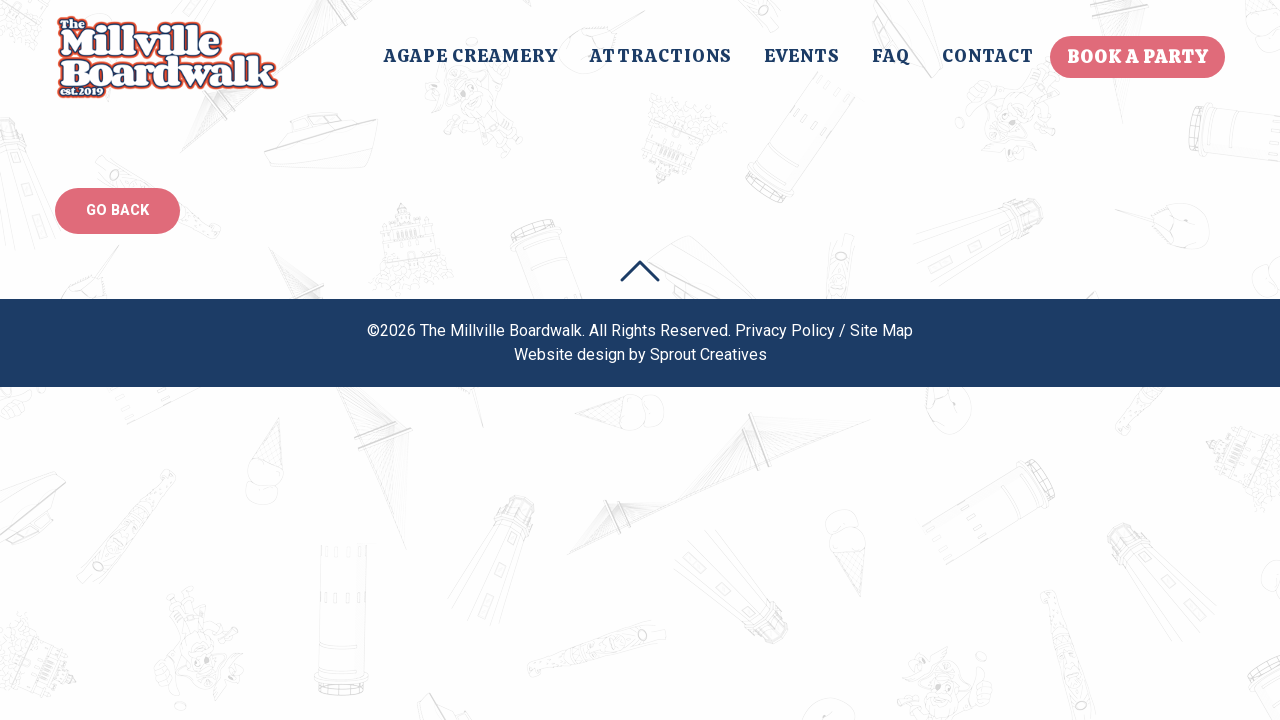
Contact (988, 55)
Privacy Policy (785, 330)
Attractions (661, 55)
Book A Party (1137, 56)
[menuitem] (471, 57)
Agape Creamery (471, 55)
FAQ (891, 55)
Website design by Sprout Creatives (640, 354)
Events (802, 55)
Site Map (881, 330)
